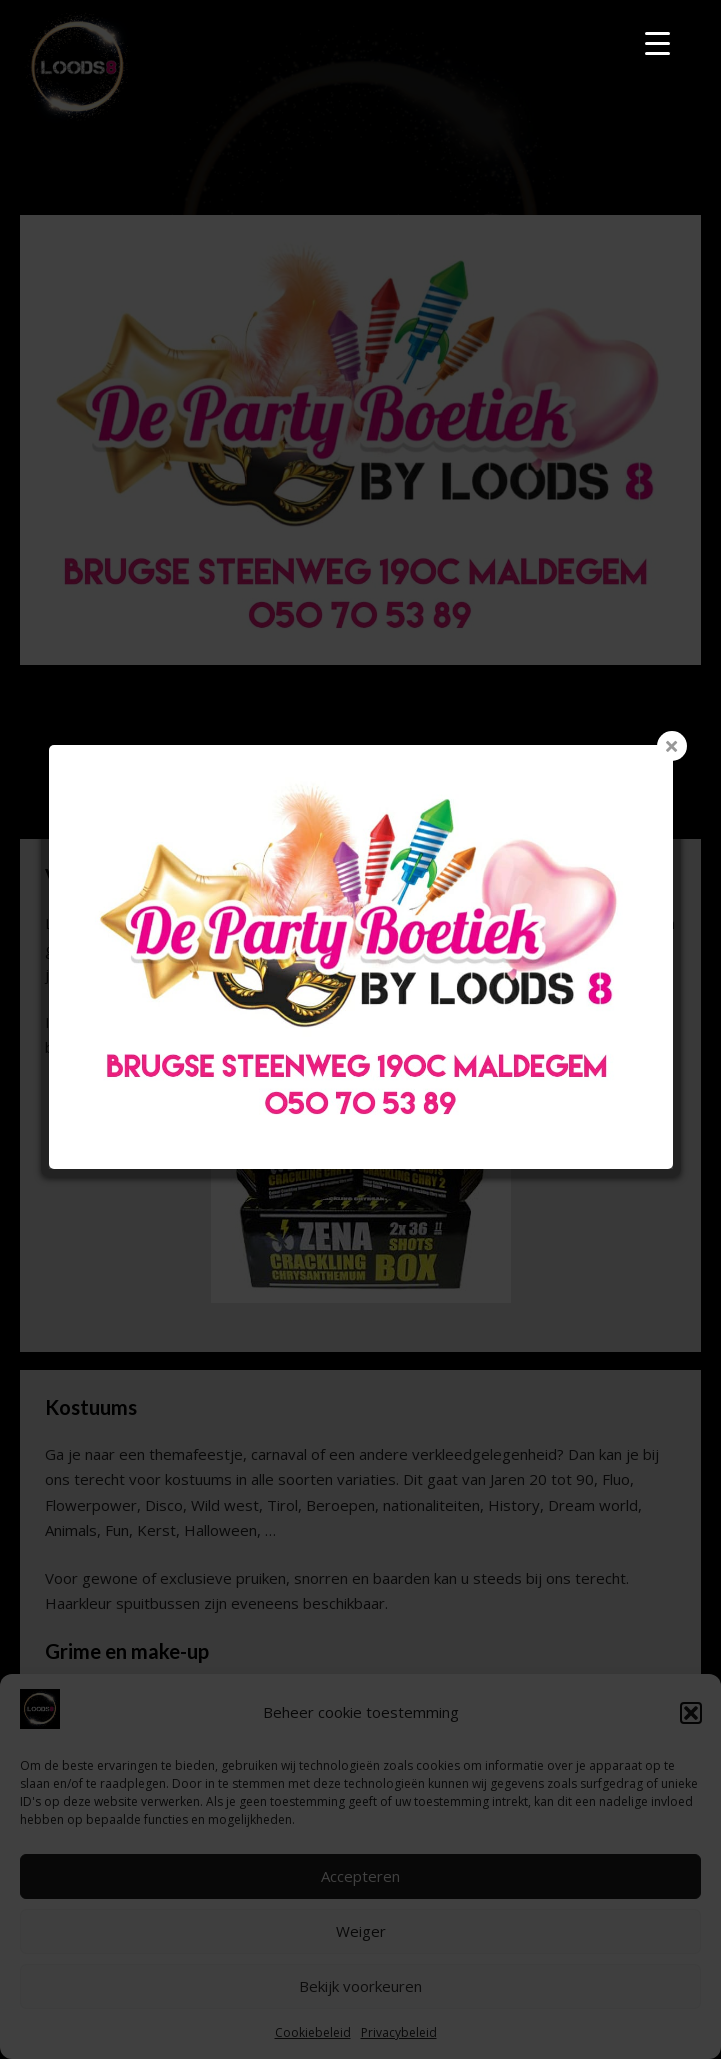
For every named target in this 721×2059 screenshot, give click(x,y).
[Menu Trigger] (657, 42)
